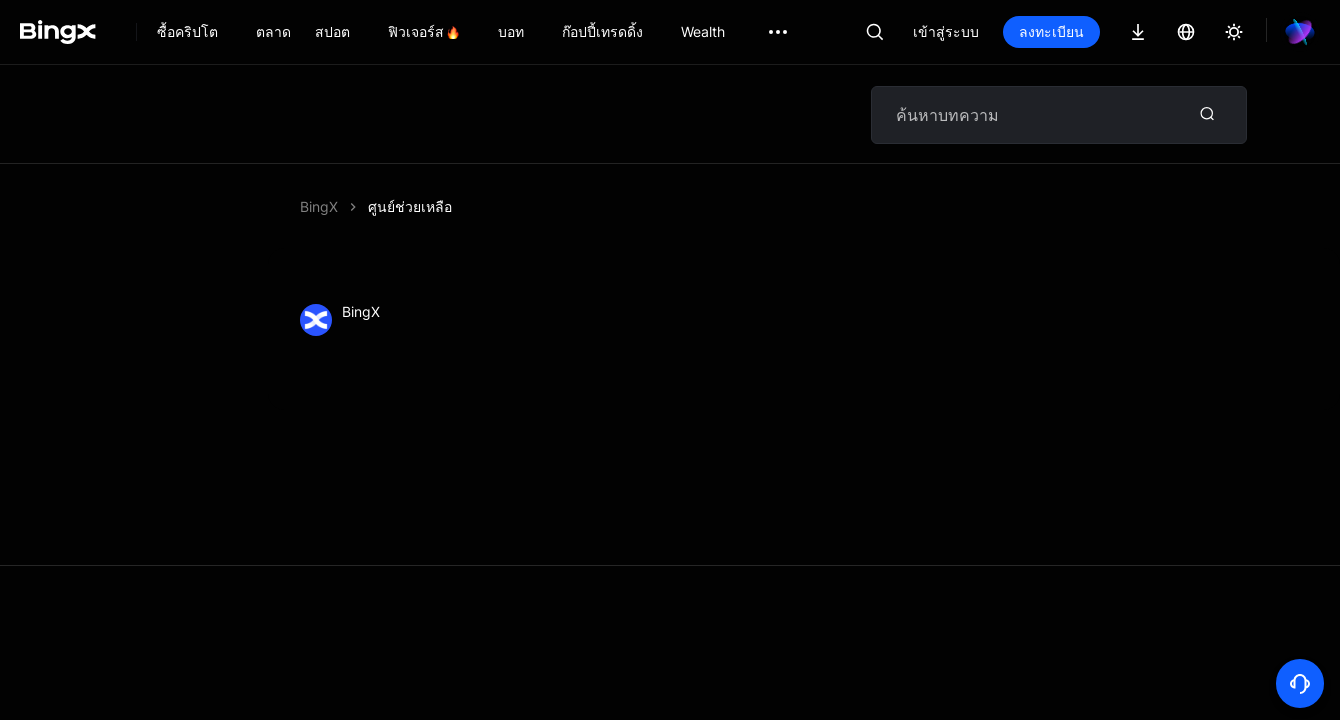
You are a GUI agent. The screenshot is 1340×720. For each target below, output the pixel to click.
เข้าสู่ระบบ (946, 31)
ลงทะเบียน (1051, 31)
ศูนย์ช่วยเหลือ (410, 206)
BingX (319, 206)
